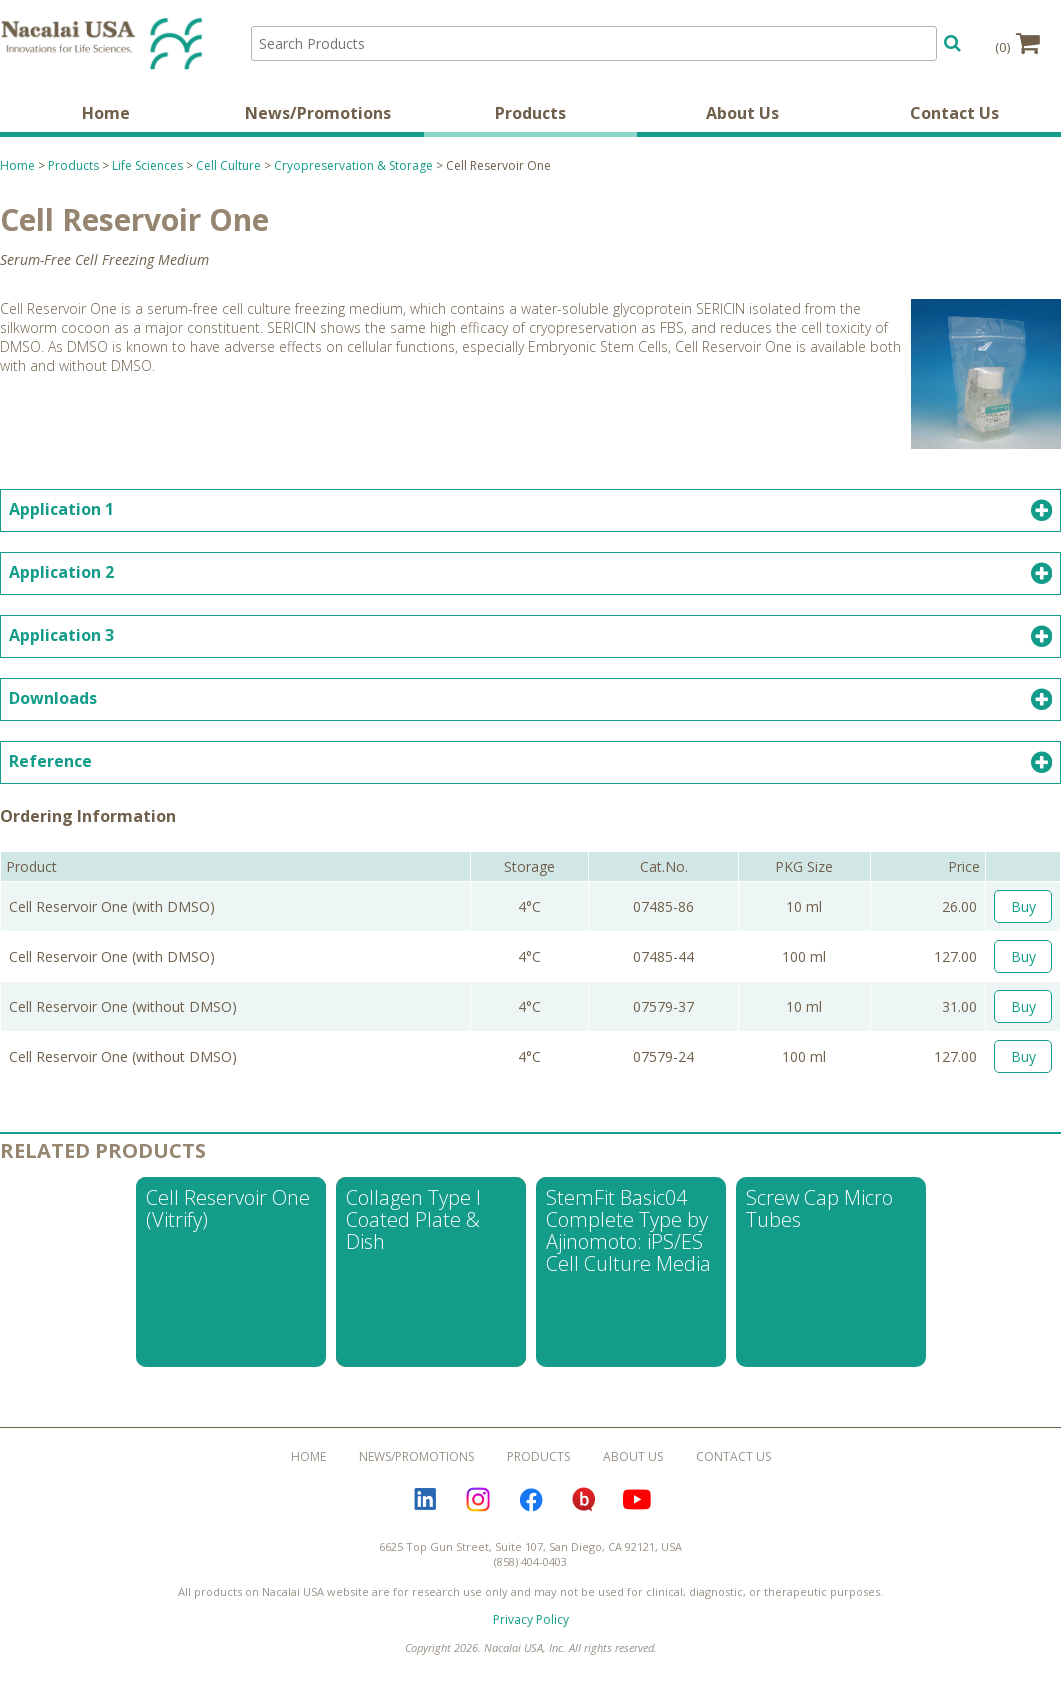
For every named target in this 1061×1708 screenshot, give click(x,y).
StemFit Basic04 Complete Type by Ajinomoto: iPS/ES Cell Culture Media (628, 1232)
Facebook (531, 1502)
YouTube (637, 1502)
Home (106, 115)
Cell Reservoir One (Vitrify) (228, 1210)
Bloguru (584, 1502)
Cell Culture (228, 167)
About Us (742, 115)
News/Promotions (318, 115)
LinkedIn (425, 1502)
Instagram (478, 1502)
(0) (1017, 43)
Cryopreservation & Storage (353, 167)
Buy (1023, 908)
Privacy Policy (531, 1621)
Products (530, 115)
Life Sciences (147, 167)
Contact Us (954, 115)
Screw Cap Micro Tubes (819, 1210)
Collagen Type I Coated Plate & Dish (413, 1221)
